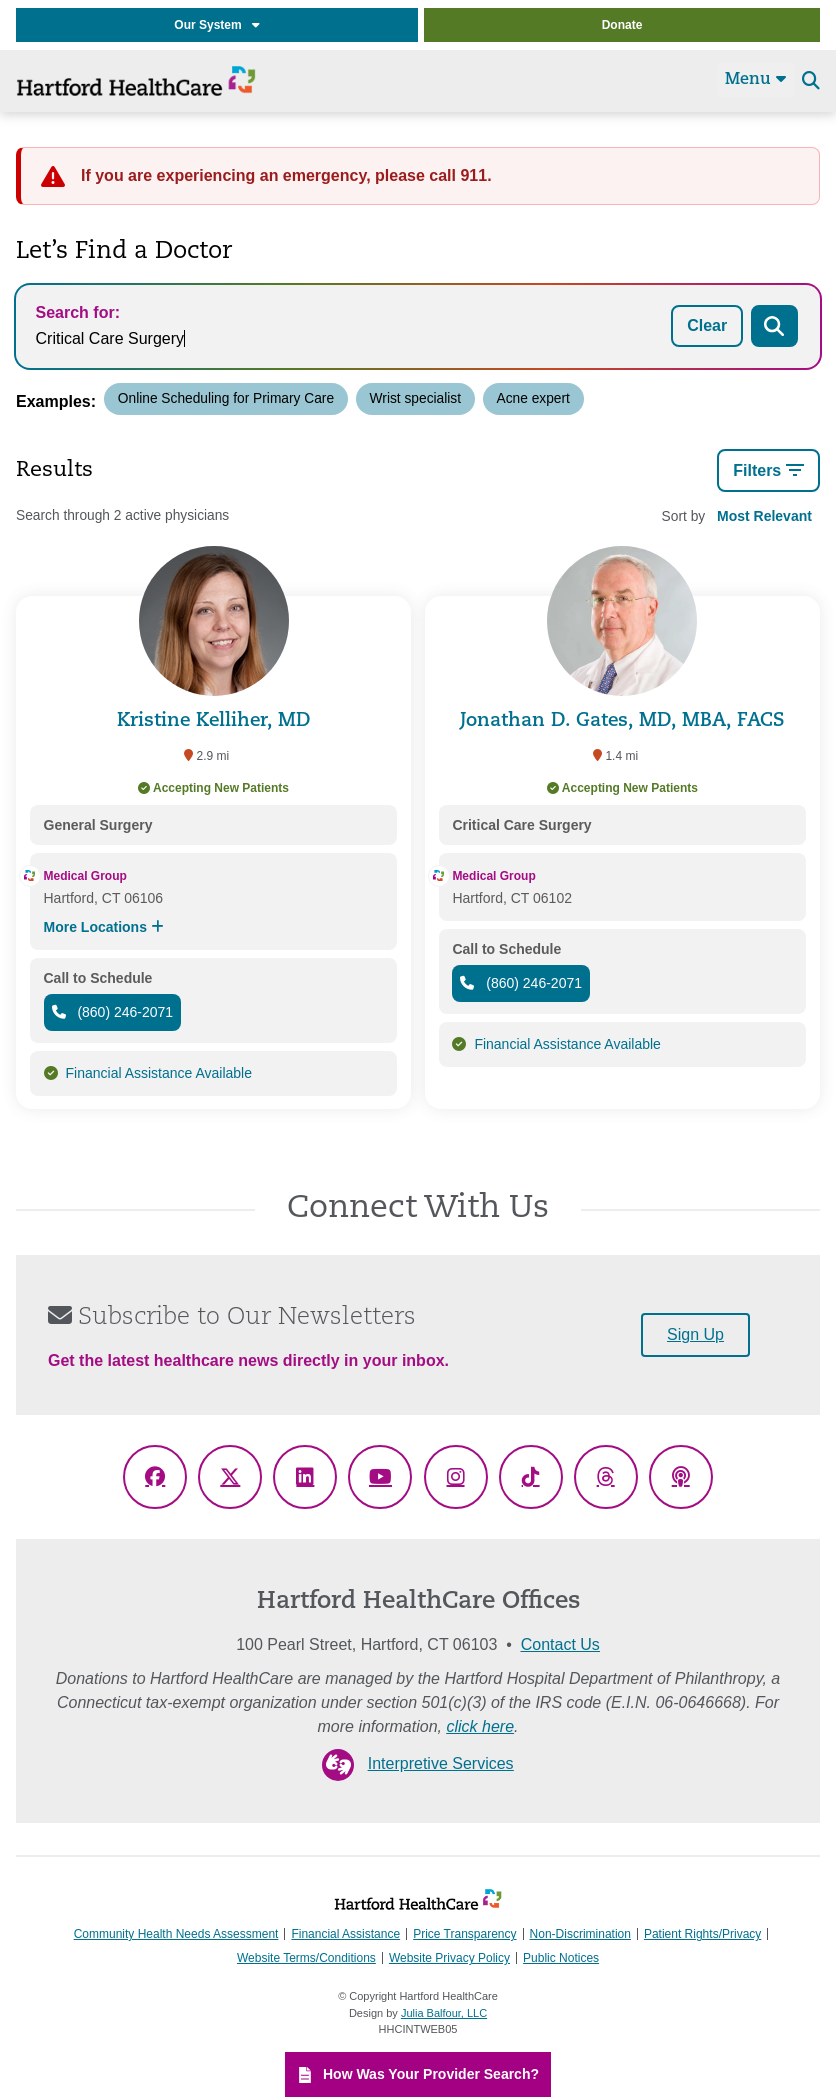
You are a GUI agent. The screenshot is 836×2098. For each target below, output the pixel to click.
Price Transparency (464, 1934)
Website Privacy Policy (449, 1958)
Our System (216, 25)
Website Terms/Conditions (306, 1958)
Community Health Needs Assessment (176, 1934)
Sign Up (695, 1334)
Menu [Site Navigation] (755, 79)
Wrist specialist (415, 398)
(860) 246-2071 (113, 1012)
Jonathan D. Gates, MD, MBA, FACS (622, 721)
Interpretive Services (441, 1763)
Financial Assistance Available (159, 1073)
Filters (768, 471)
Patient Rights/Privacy (702, 1934)
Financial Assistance (345, 1934)
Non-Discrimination (580, 1934)
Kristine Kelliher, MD (214, 721)
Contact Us (560, 1644)
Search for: (78, 312)
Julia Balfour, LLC (444, 2013)
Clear (707, 325)
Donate (622, 25)
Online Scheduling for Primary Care (226, 398)
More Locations (104, 927)
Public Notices (561, 1958)
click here (480, 1726)
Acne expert (533, 398)
